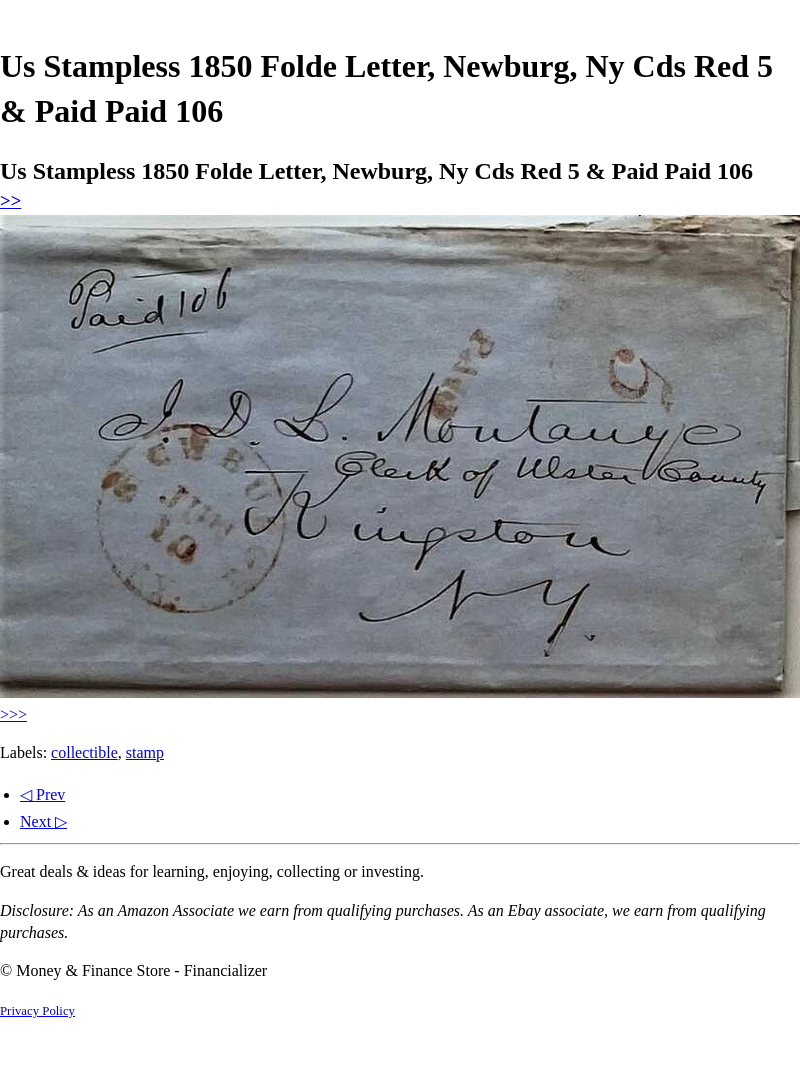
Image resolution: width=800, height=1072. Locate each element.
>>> (13, 714)
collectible (84, 752)
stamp (145, 752)
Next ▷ (43, 821)
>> (10, 200)
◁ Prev (42, 794)
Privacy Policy (37, 1011)
